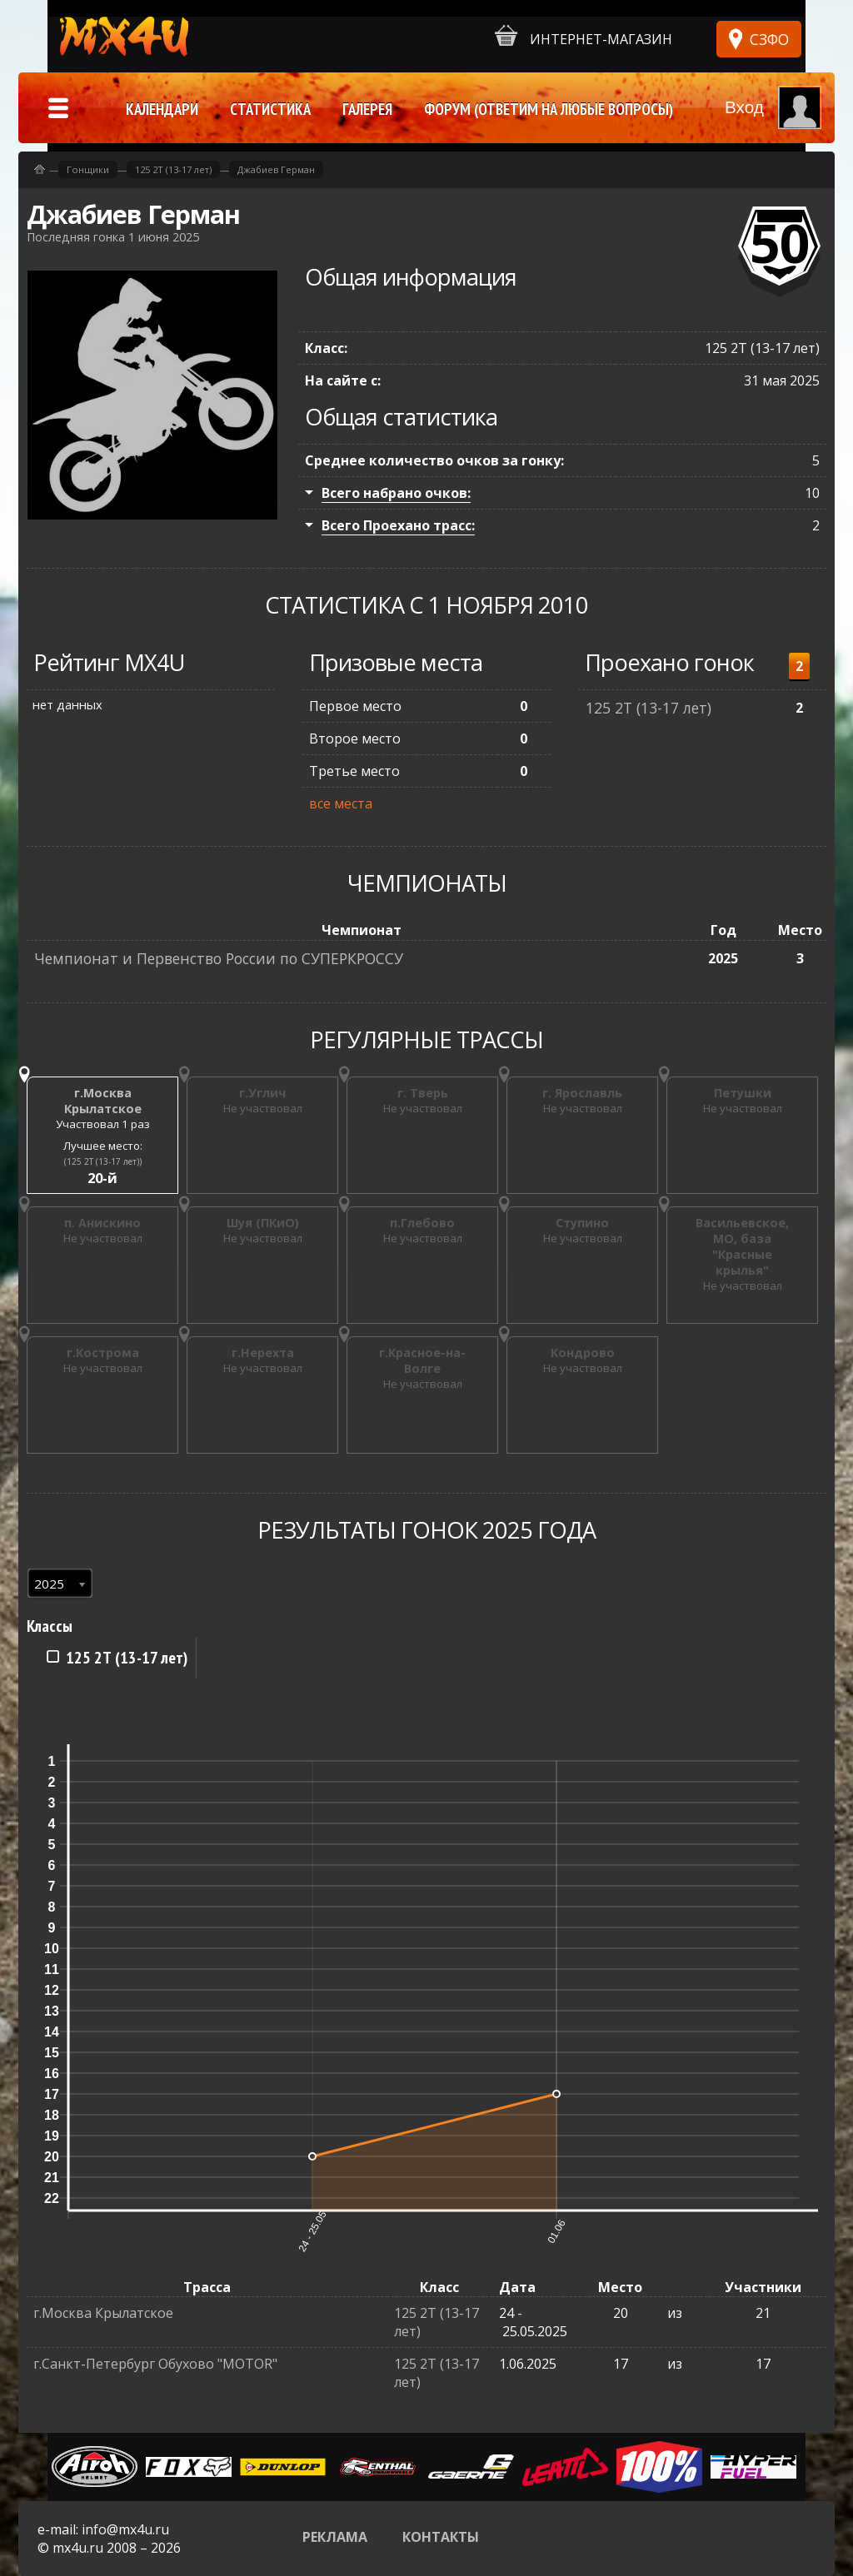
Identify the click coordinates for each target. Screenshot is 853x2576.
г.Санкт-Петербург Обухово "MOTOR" (155, 2364)
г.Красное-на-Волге (422, 1360)
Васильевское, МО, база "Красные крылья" (742, 1246)
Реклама (334, 2537)
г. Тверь (422, 1093)
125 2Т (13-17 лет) (648, 708)
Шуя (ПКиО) (263, 1223)
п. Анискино (102, 1223)
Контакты (440, 2537)
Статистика (270, 109)
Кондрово (583, 1352)
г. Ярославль (582, 1093)
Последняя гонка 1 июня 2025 (113, 237)
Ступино (582, 1223)
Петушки (742, 1093)
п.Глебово (422, 1223)
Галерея (367, 109)
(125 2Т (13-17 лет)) (103, 1161)
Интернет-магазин (583, 36)
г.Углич (262, 1093)
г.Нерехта (263, 1352)
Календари (162, 109)
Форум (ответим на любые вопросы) (548, 109)
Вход (744, 107)
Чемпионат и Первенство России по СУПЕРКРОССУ (218, 958)
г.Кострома (103, 1352)
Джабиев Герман (276, 169)
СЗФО (769, 39)
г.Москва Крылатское (103, 1100)
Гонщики (88, 169)
